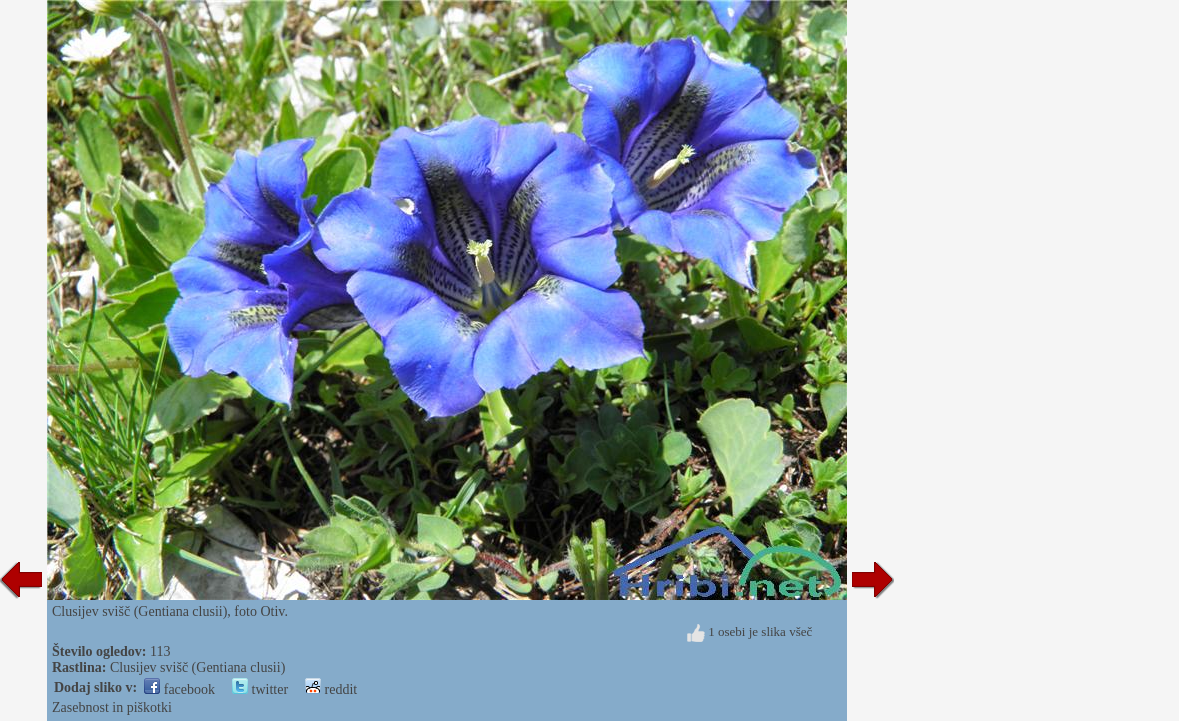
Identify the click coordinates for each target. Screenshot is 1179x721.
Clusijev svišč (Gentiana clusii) (197, 667)
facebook (179, 689)
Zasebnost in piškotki (112, 707)
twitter (260, 689)
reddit (331, 689)
